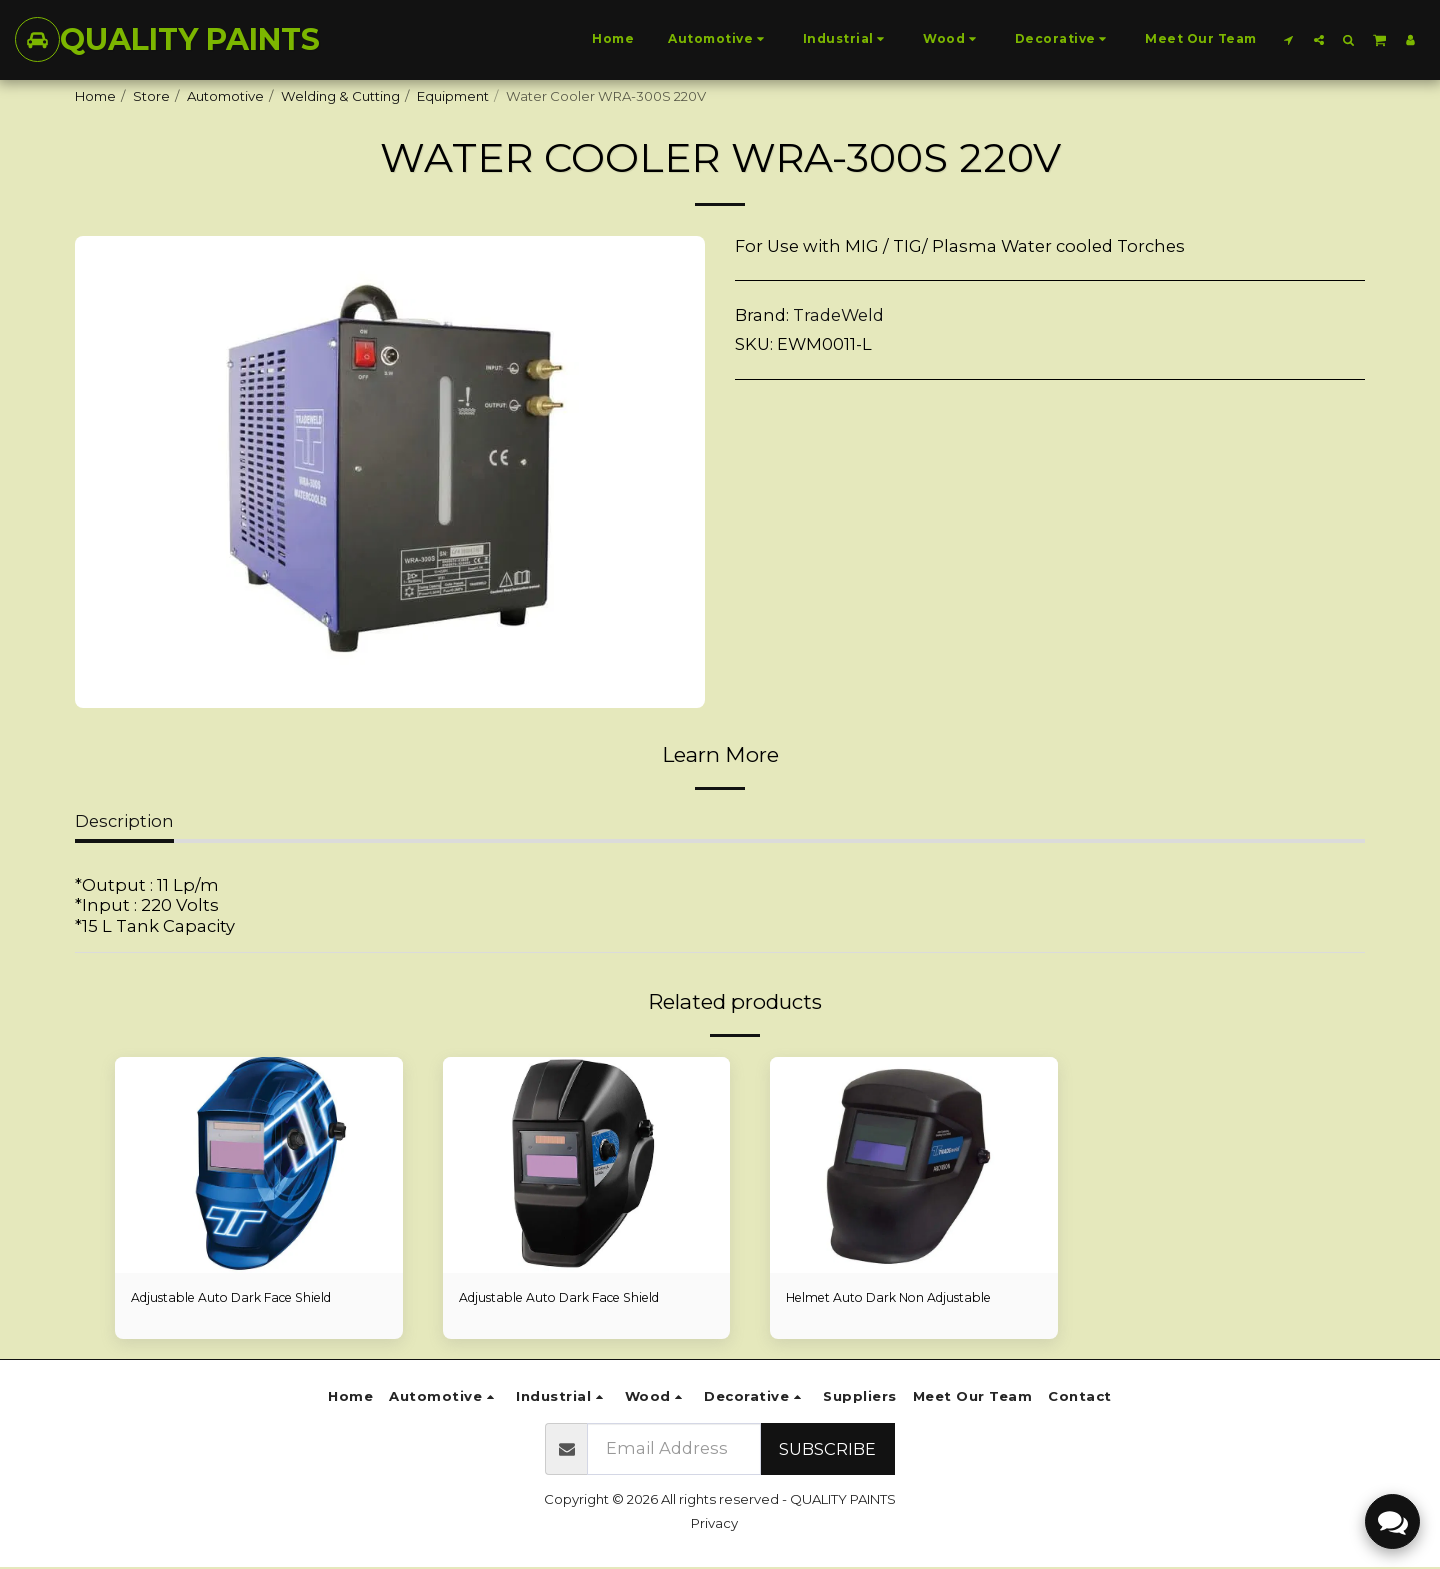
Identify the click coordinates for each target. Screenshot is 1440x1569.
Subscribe (827, 1450)
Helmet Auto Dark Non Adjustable (896, 1298)
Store (151, 96)
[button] (1289, 39)
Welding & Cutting (340, 96)
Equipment (453, 96)
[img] (259, 1165)
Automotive (225, 96)
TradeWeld (838, 315)
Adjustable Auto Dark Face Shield (240, 1298)
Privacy (714, 1524)
